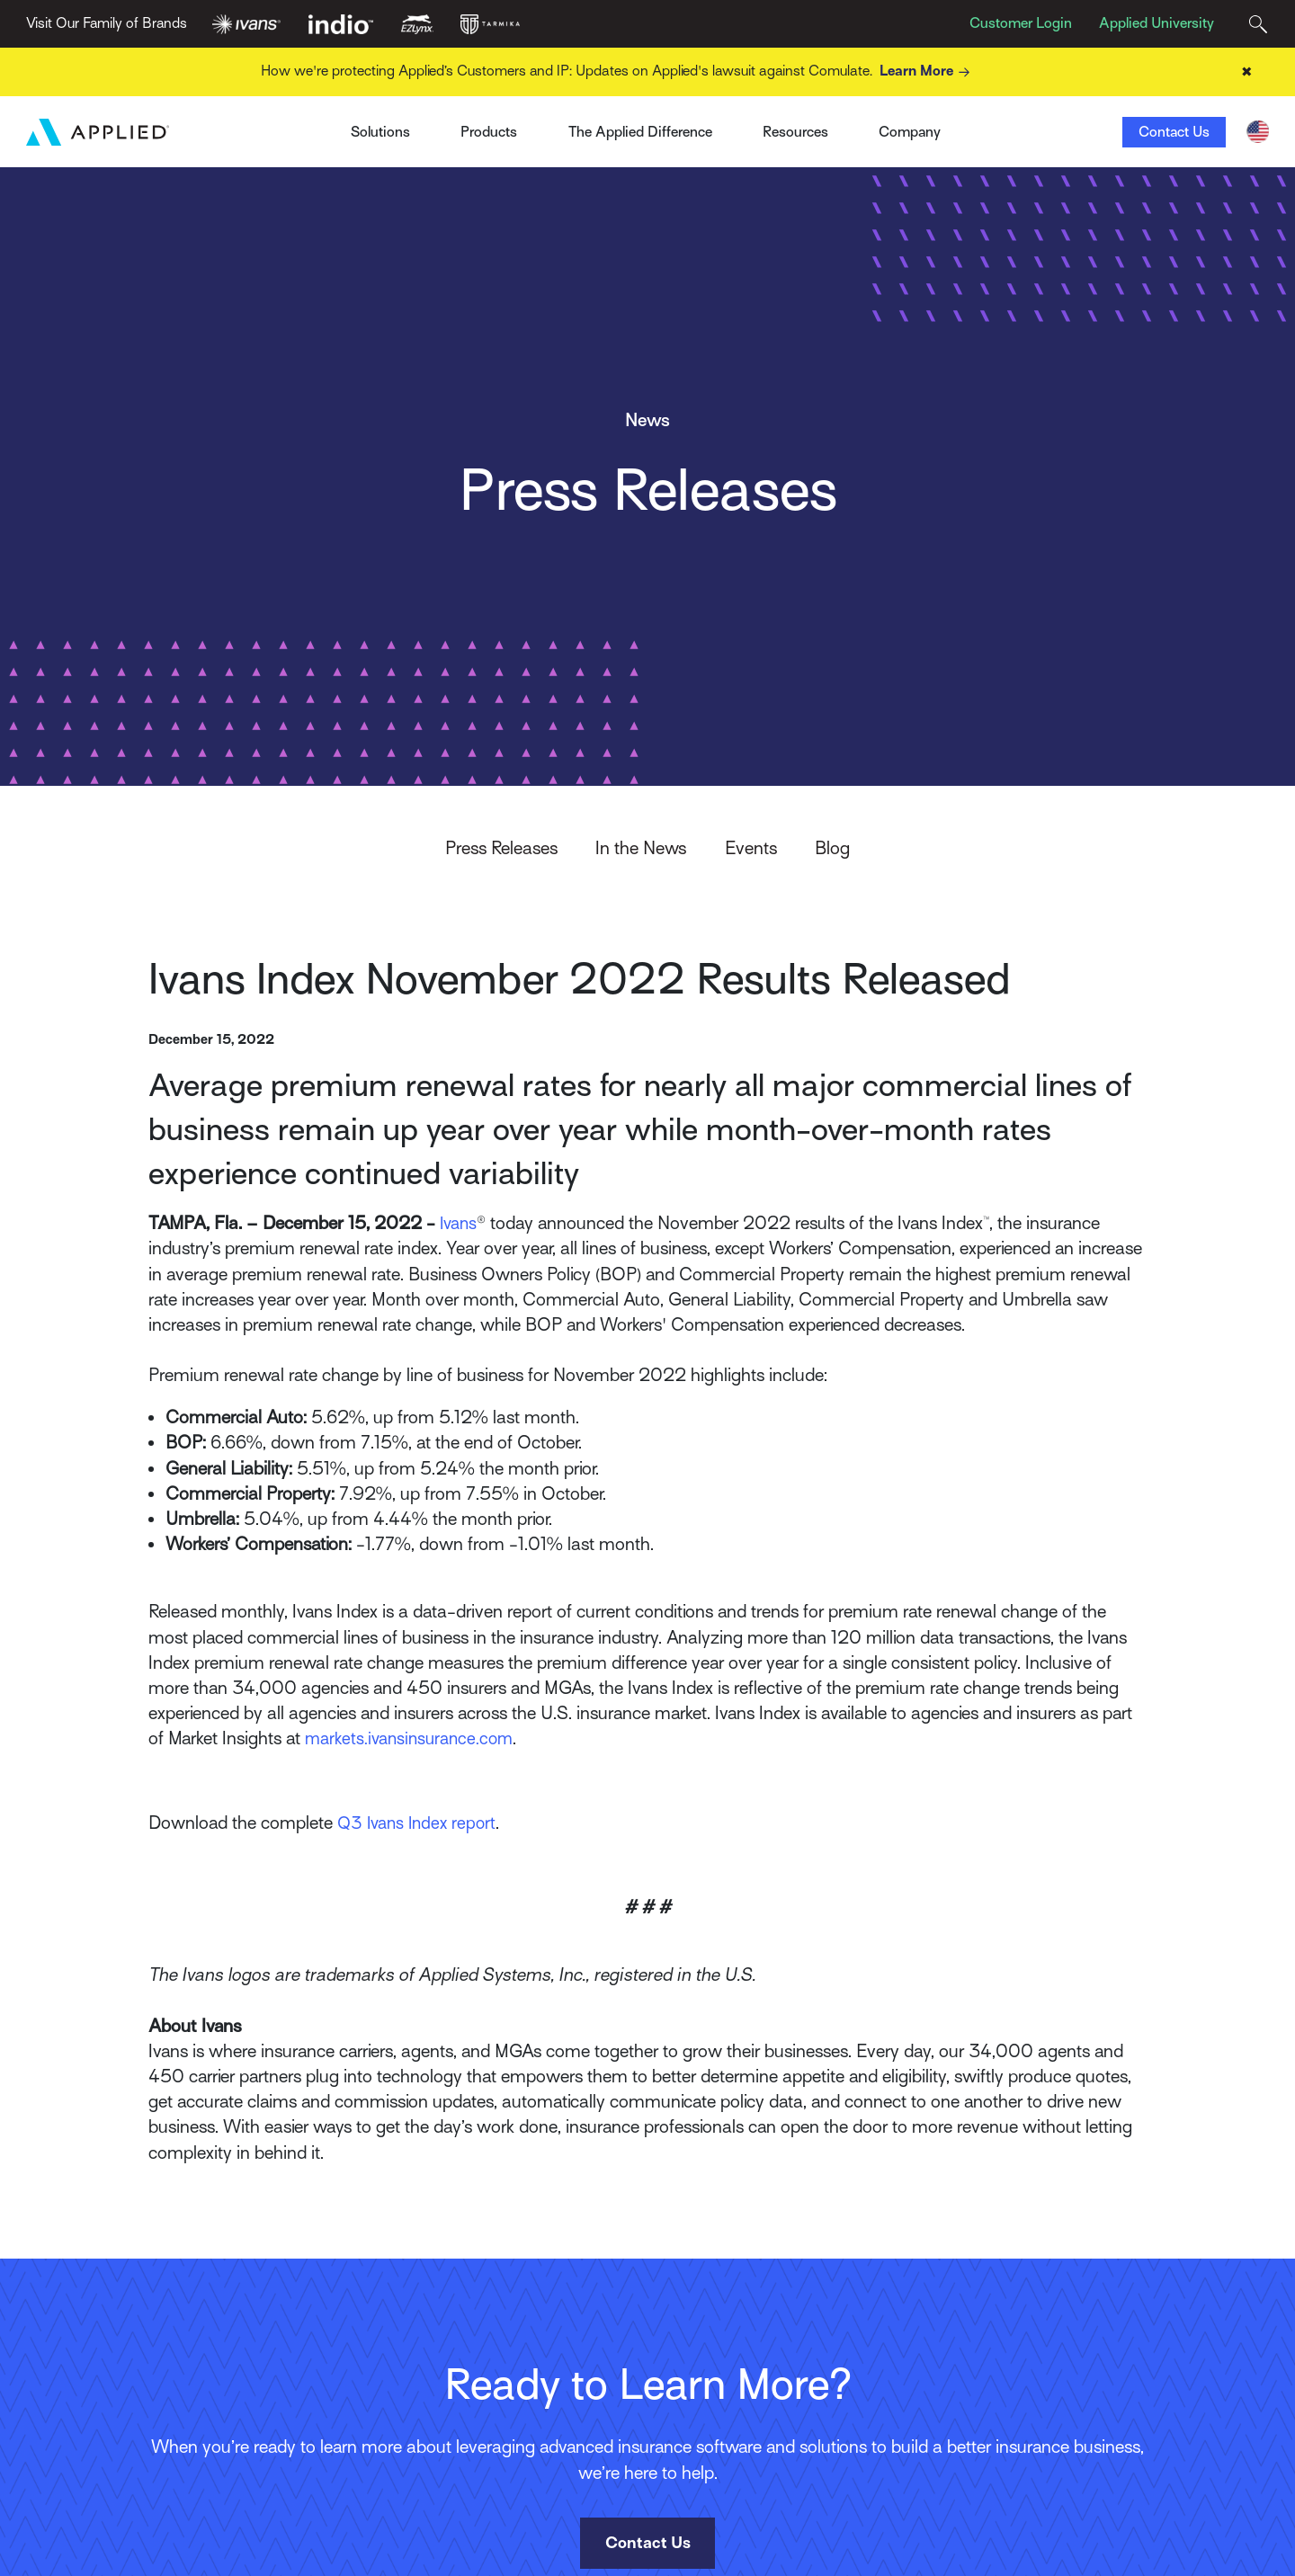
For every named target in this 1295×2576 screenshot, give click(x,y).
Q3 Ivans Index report (420, 1824)
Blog (832, 849)
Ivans (299, 126)
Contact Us (1174, 132)
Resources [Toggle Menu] (795, 132)
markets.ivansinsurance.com (412, 1739)
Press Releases (501, 849)
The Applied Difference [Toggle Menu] (640, 132)
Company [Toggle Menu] (910, 132)
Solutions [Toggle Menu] (380, 132)
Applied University (1156, 23)
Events (751, 849)
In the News (640, 849)
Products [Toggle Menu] (488, 132)
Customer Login (1020, 23)
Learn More (928, 72)
